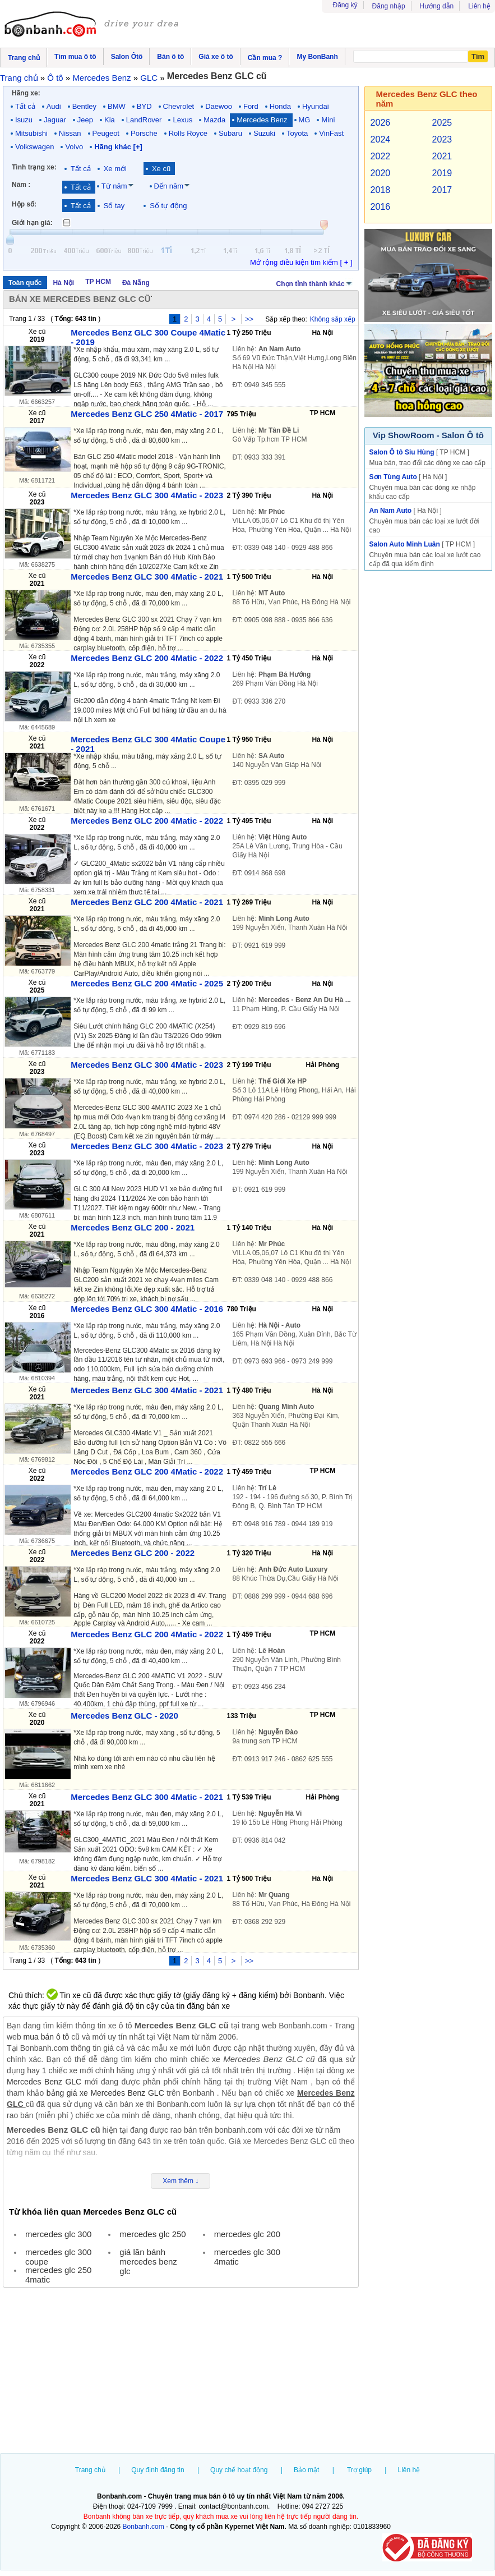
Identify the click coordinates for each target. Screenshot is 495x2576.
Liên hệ (479, 6)
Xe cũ (161, 168)
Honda (280, 106)
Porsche (144, 133)
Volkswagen (34, 147)
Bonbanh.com (143, 2527)
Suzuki (264, 133)
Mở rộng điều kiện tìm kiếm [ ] (301, 262)
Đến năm (169, 186)
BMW (117, 106)
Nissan (70, 133)
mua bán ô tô (47, 2036)
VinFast (331, 133)
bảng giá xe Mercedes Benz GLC (105, 2092)
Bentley (84, 106)
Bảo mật (306, 2470)
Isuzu (24, 120)
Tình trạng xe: (34, 167)
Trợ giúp (359, 2470)
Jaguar (55, 120)
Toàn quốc (24, 283)
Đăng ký (345, 5)
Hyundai (315, 106)
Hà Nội (63, 283)
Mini (328, 120)
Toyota (297, 133)
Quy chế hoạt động (238, 2470)
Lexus (182, 120)
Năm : (21, 185)
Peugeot (105, 133)
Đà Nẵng (136, 283)
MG (305, 120)
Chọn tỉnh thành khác (314, 283)
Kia (109, 120)
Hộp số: (24, 204)
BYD (144, 106)
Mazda (214, 120)
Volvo (74, 147)
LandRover (144, 120)
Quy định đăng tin (157, 2470)
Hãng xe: (26, 93)
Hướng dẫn (437, 6)
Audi (54, 106)
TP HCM (98, 282)
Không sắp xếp (332, 319)
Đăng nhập (388, 6)
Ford (250, 106)
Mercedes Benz (262, 120)
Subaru (230, 133)
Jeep (85, 120)
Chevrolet (179, 106)
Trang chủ (90, 2470)
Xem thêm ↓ (180, 2181)
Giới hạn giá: (32, 223)
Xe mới (115, 168)
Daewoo (218, 106)
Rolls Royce (188, 133)
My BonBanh (317, 57)
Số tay (114, 205)
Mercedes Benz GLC (44, 2081)
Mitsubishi (31, 133)
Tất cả (25, 106)
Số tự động (168, 205)
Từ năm (114, 186)
